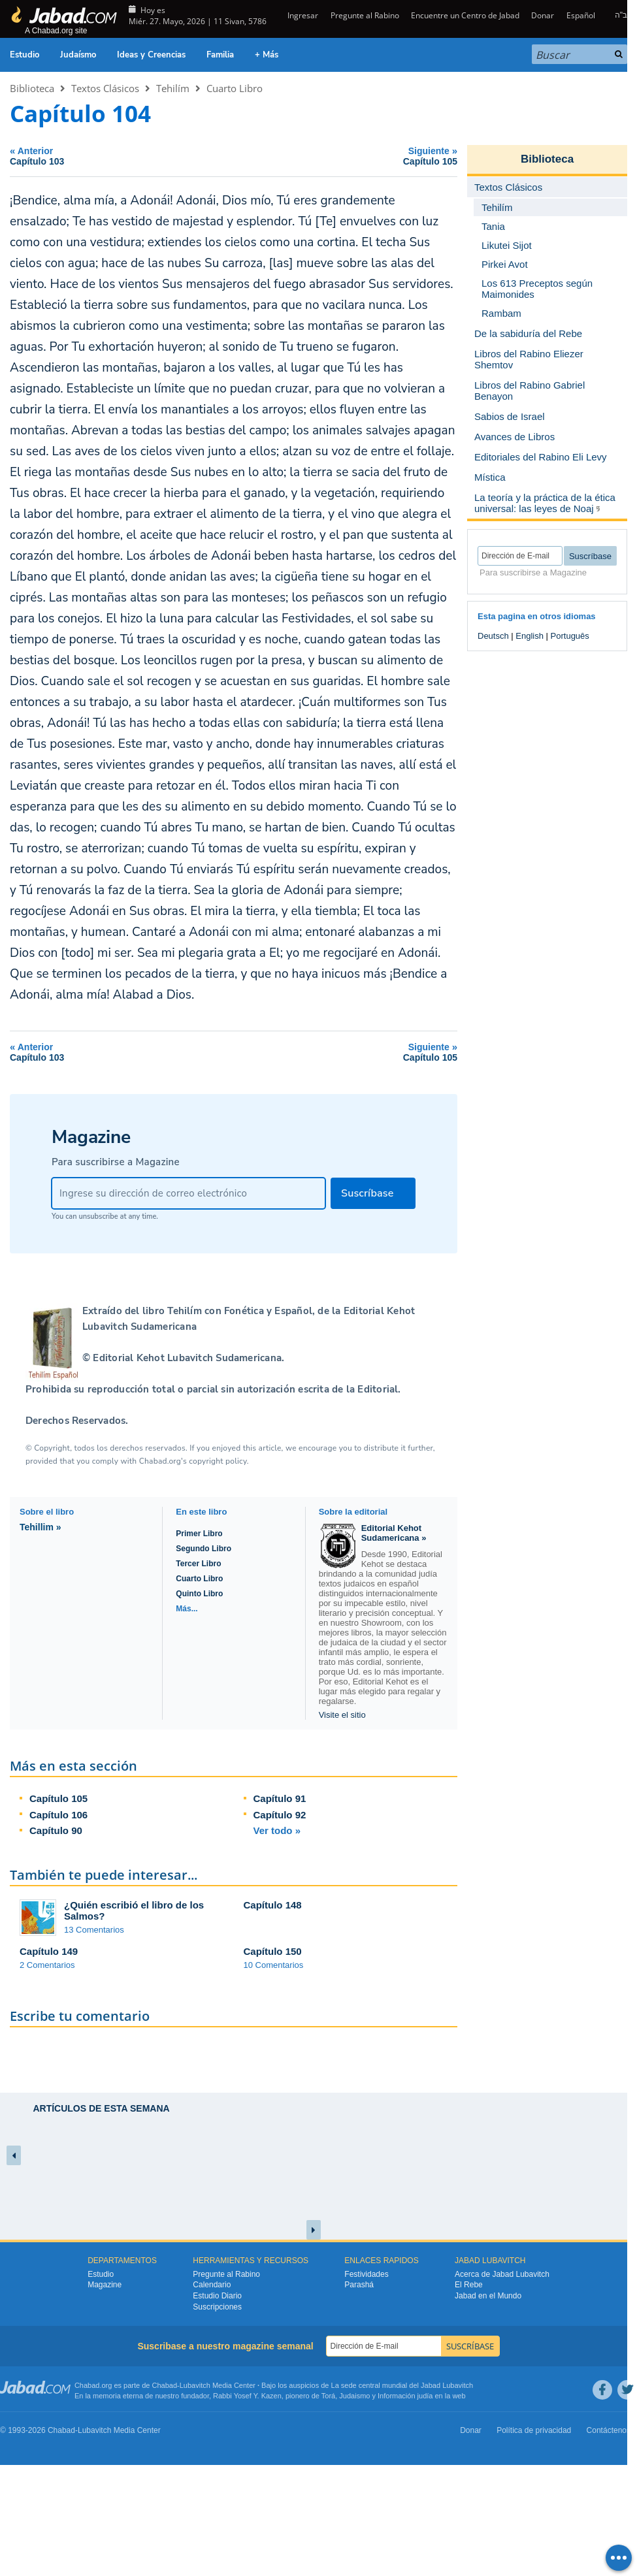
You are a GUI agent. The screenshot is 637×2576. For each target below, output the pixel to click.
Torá (328, 2396)
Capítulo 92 (279, 1814)
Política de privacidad (534, 2430)
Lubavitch (195, 2385)
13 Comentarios (94, 1930)
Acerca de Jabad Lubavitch (502, 2274)
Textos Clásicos (105, 88)
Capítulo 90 (55, 1830)
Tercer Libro (198, 1563)
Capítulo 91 (279, 1798)
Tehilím (172, 88)
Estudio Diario (217, 2295)
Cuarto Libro (234, 88)
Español (580, 15)
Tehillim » (40, 1527)
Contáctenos (608, 2430)
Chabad (165, 2385)
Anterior (118, 156)
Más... (186, 1608)
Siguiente (349, 156)
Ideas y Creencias (151, 55)
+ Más (266, 55)
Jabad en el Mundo (488, 2295)
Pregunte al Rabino (365, 15)
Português (570, 636)
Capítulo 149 (49, 1951)
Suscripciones (217, 2306)
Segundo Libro (203, 1548)
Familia (220, 55)
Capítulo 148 (273, 1904)
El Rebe (469, 2284)
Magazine (105, 2284)
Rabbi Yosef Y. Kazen (247, 2396)
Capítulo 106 (58, 1814)
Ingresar (302, 15)
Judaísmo (78, 55)
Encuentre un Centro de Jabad (465, 15)
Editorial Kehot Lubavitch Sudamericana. (187, 1357)
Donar (542, 15)
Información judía (406, 2396)
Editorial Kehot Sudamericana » (394, 1533)
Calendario (212, 2284)
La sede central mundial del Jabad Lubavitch (402, 2385)
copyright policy (217, 1461)
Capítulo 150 (273, 1951)
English (529, 636)
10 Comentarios (274, 1965)
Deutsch (493, 636)
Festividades (366, 2274)
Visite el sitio (342, 1715)
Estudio (24, 55)
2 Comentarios (47, 1965)
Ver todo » (277, 1830)
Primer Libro (199, 1533)
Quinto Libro (199, 1593)
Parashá (359, 2284)
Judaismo (354, 2396)
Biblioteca (32, 88)
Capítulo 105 (58, 1798)
